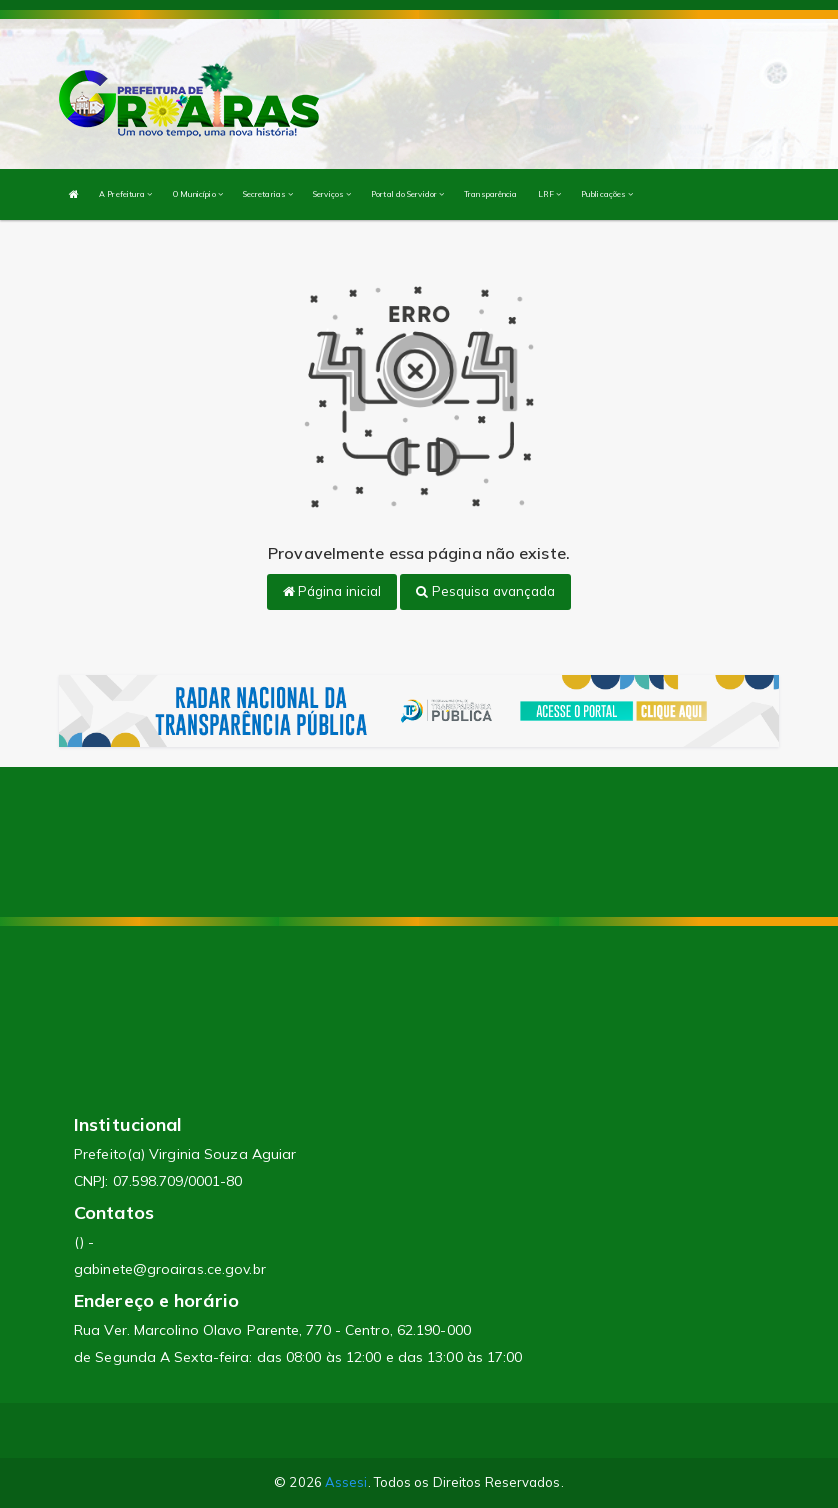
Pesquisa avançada (485, 591)
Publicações (607, 194)
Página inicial (332, 591)
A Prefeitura (125, 194)
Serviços (332, 194)
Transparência (490, 194)
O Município (198, 194)
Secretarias (268, 194)
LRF (550, 194)
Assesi (346, 1482)
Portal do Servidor (407, 194)
